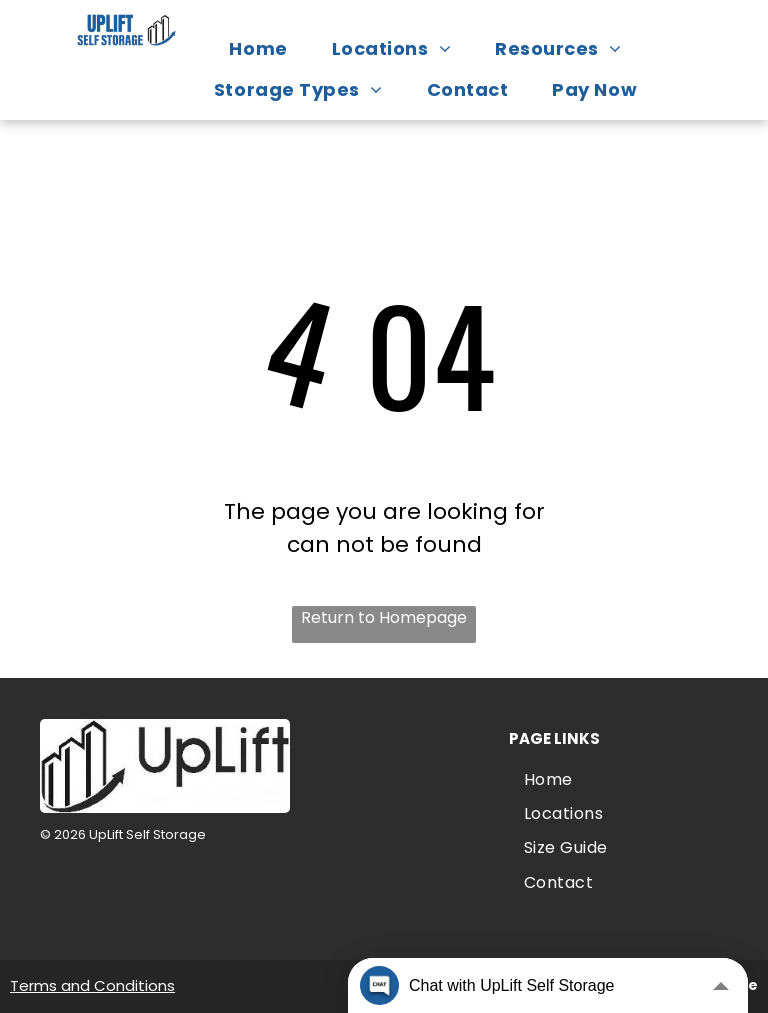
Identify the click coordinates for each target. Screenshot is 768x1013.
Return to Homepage (384, 617)
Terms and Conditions (92, 985)
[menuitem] (268, 48)
